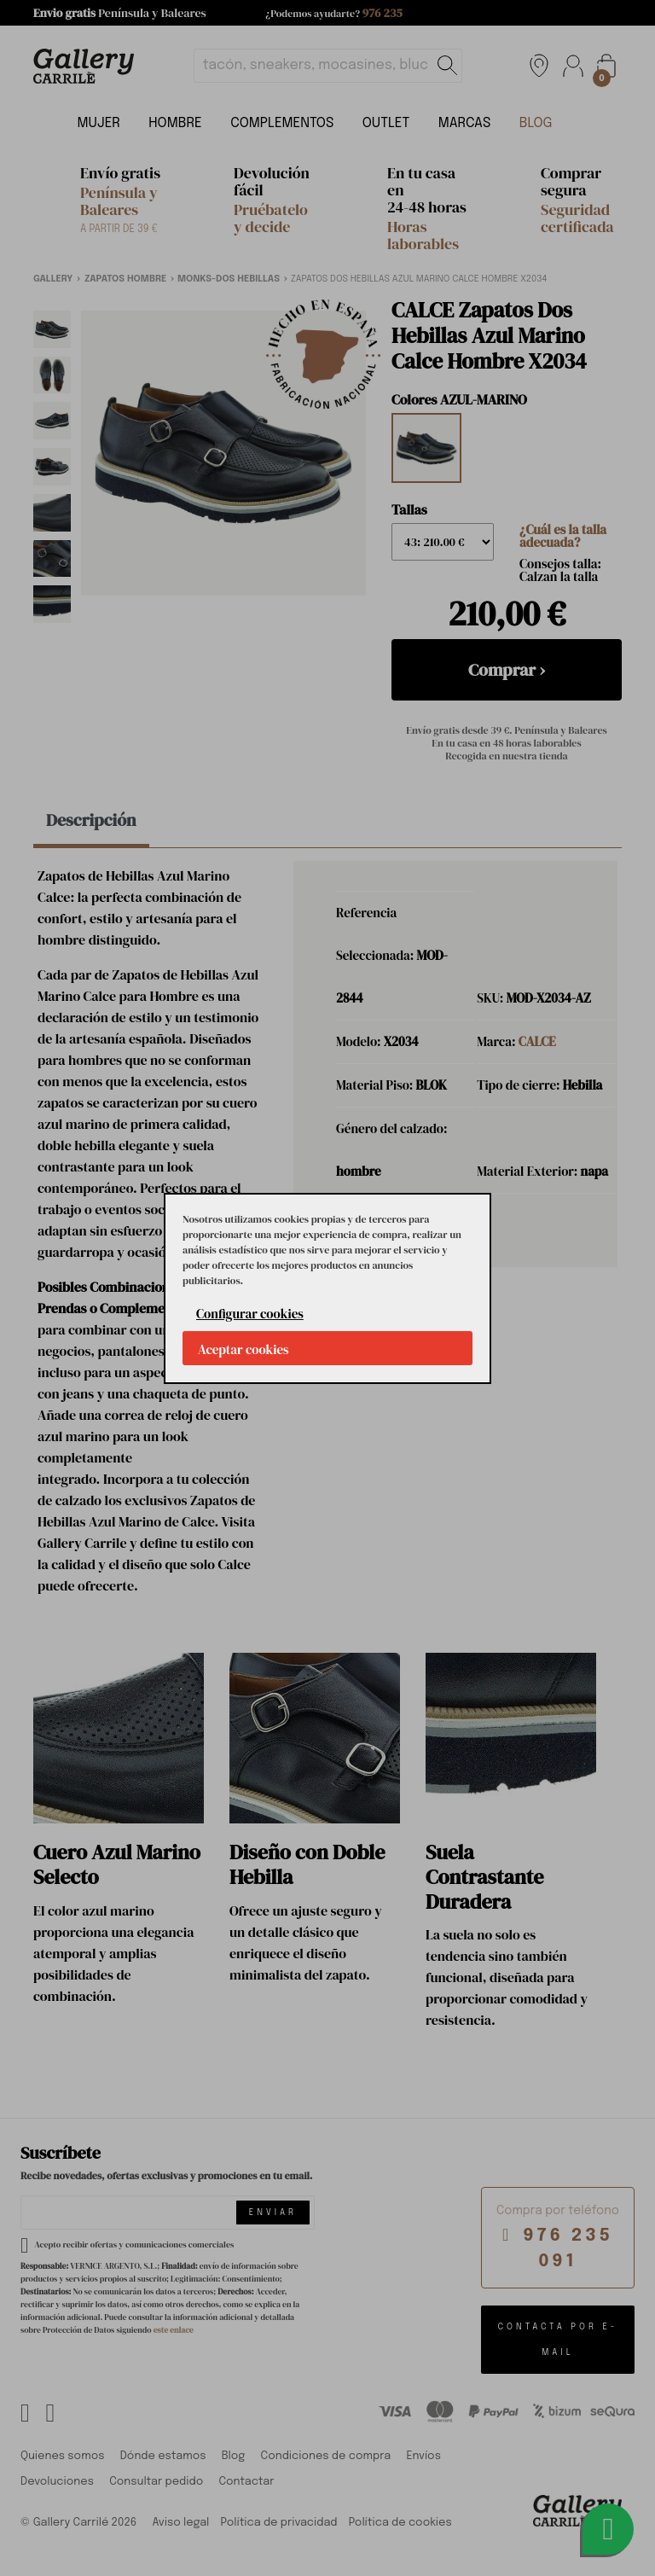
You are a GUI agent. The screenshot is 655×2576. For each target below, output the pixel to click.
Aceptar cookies (243, 1349)
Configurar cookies (250, 1314)
